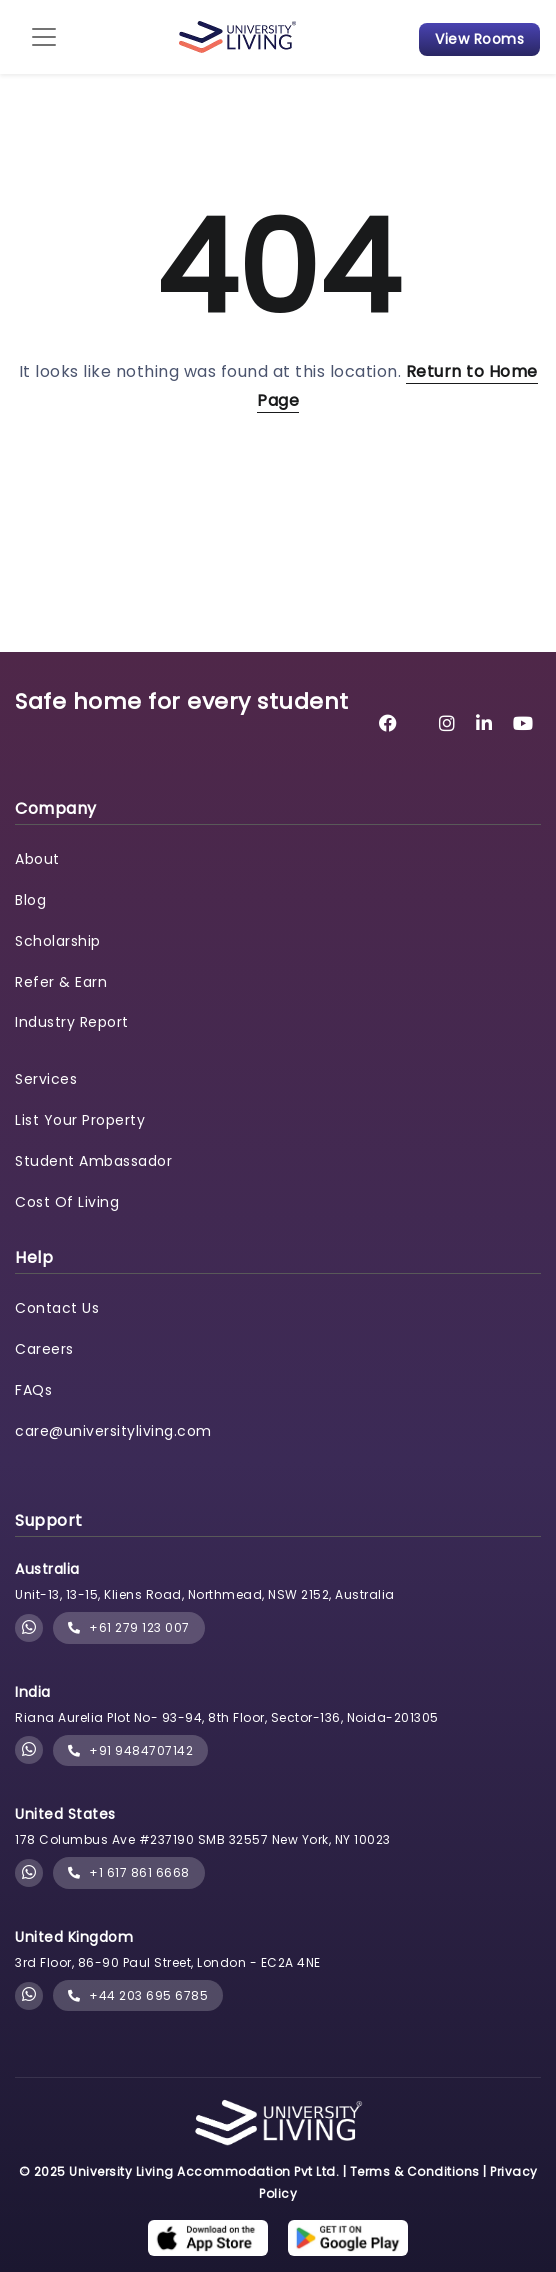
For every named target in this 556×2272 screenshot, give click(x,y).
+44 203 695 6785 (138, 1995)
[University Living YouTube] (523, 723)
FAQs (33, 1390)
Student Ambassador (93, 1161)
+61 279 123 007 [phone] (129, 1627)
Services (46, 1079)
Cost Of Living (67, 1202)
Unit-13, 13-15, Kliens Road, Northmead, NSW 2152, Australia (205, 1594)
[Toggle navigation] (44, 37)
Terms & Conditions (415, 2171)
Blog (30, 900)
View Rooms (479, 39)
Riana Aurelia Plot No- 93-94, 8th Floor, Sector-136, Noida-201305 (227, 1717)
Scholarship (58, 941)
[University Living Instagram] (447, 723)
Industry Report (72, 1022)
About (37, 859)
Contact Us (57, 1308)
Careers (44, 1349)
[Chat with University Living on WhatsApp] (29, 1628)
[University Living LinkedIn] (484, 723)
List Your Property (80, 1120)
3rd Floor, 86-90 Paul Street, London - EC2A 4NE (168, 1962)
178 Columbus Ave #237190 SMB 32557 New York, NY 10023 (203, 1839)
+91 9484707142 (130, 1750)
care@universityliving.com (113, 1431)
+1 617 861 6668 (129, 1872)
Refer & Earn (61, 982)
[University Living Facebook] (388, 723)
